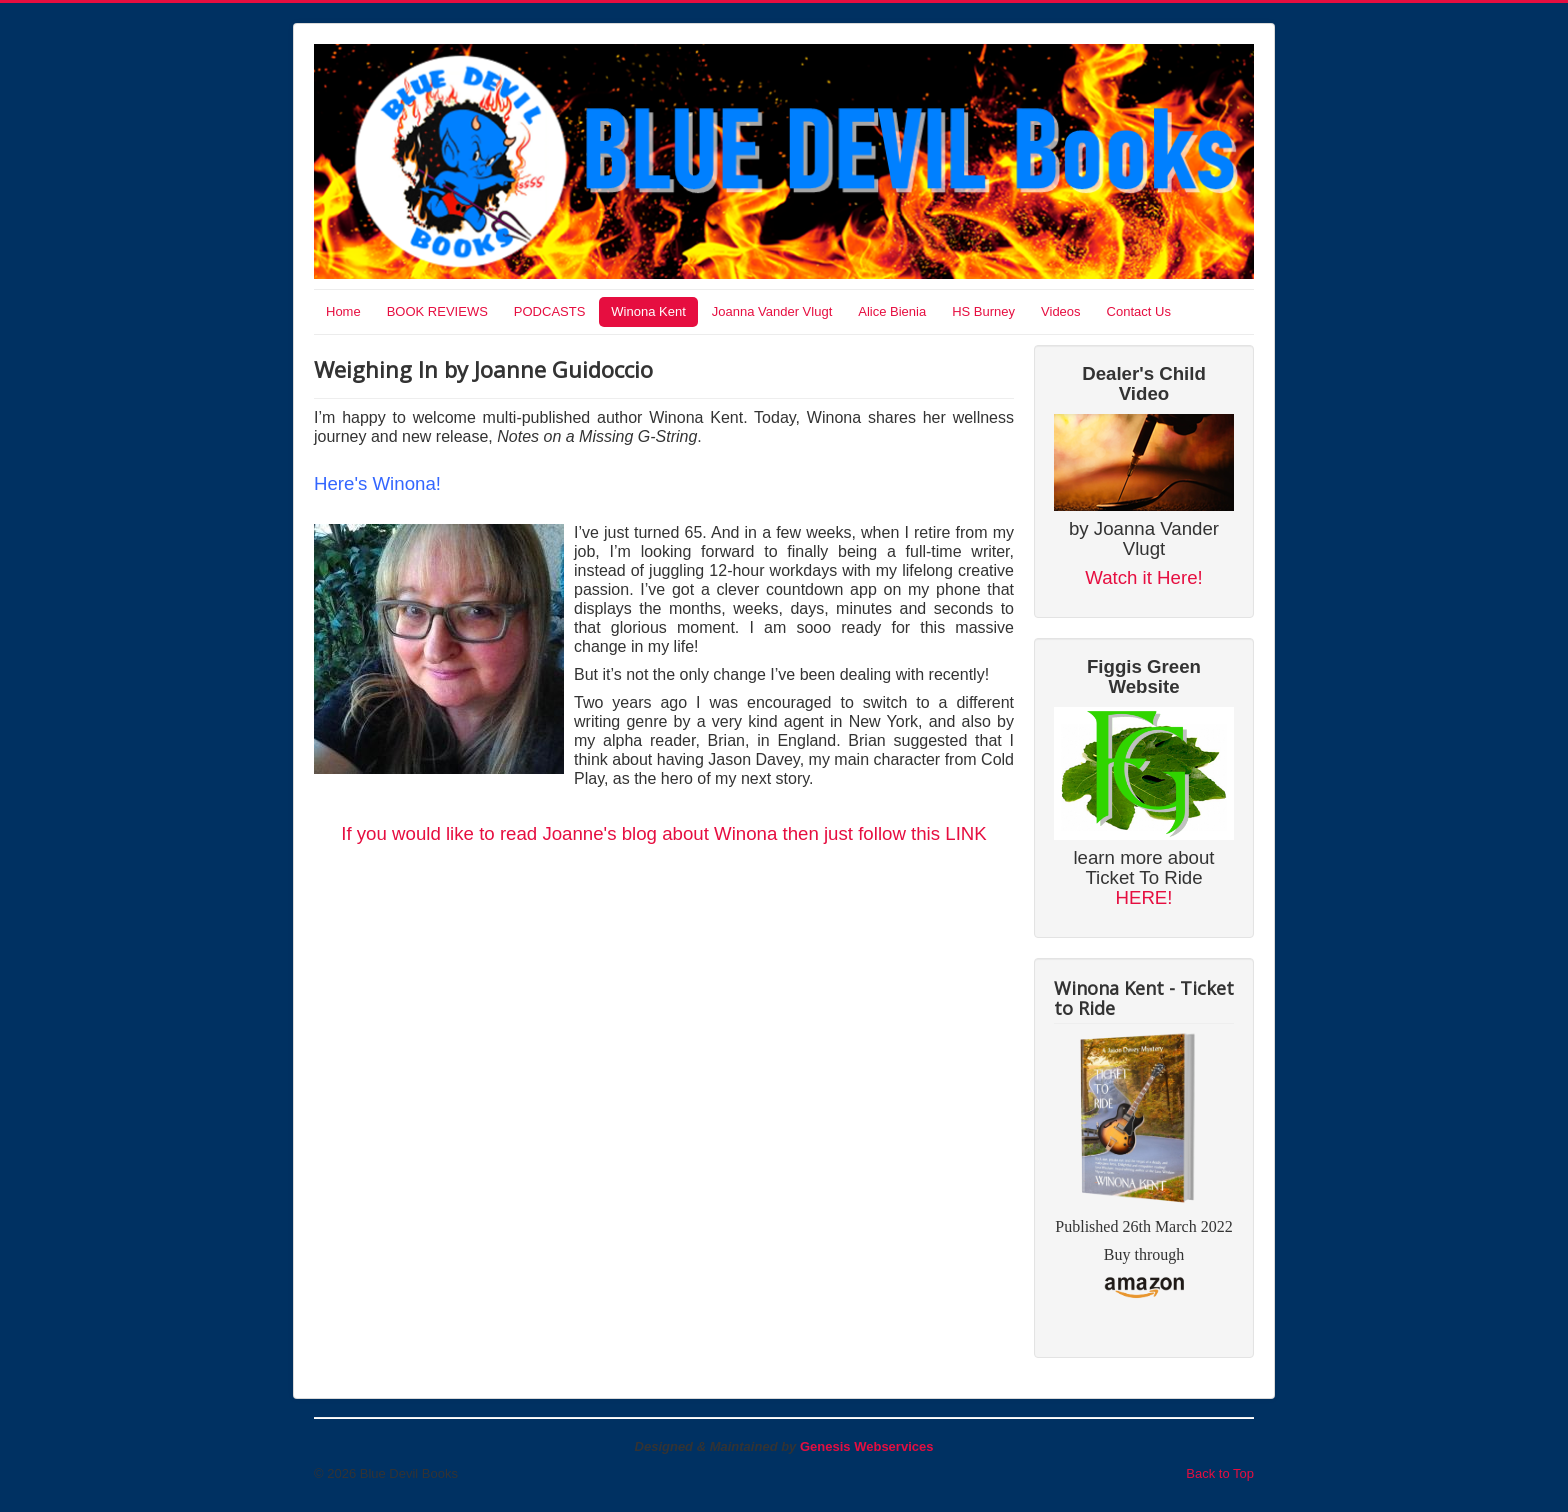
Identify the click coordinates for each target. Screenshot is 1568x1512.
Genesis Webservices (866, 1446)
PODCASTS (550, 311)
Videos (1061, 311)
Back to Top (1220, 1473)
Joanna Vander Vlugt (772, 311)
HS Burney (983, 311)
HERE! (1143, 897)
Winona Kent (648, 311)
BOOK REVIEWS (437, 311)
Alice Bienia (892, 311)
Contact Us (1139, 311)
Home (343, 311)
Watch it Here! (1144, 577)
